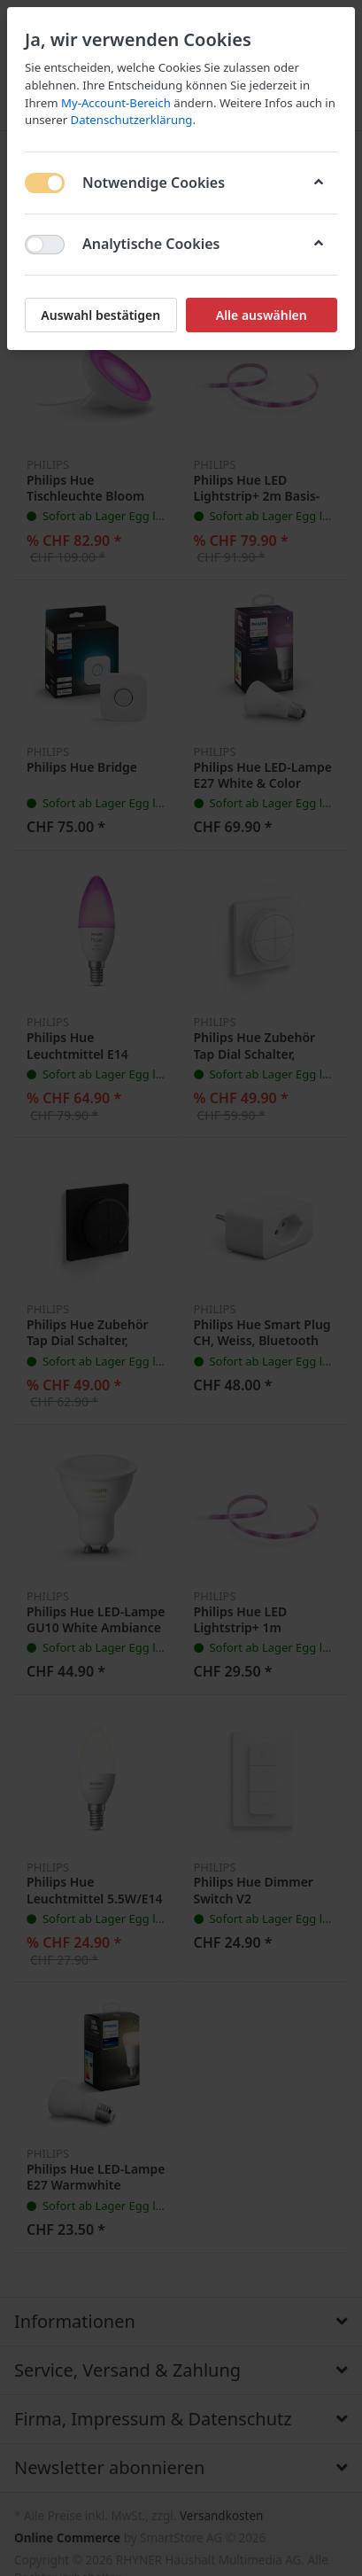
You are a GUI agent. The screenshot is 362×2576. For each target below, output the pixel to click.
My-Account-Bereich (116, 103)
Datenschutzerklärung (132, 120)
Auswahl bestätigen (100, 315)
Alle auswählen (261, 315)
